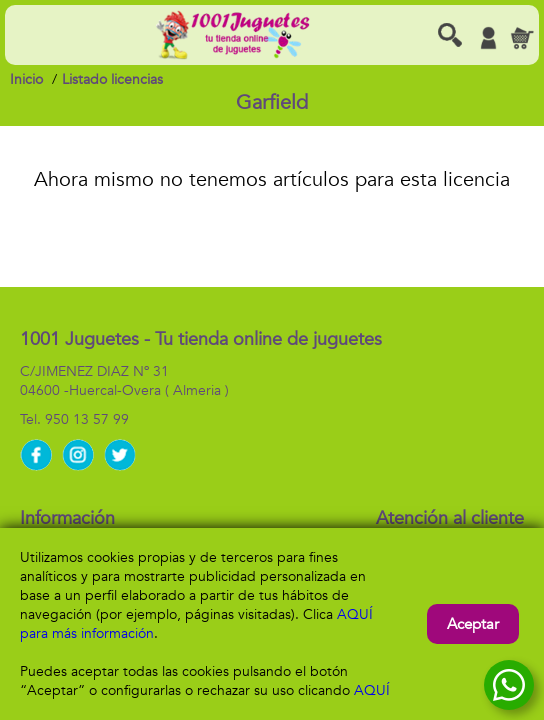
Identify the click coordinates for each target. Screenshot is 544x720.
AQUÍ (372, 690)
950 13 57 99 (87, 419)
